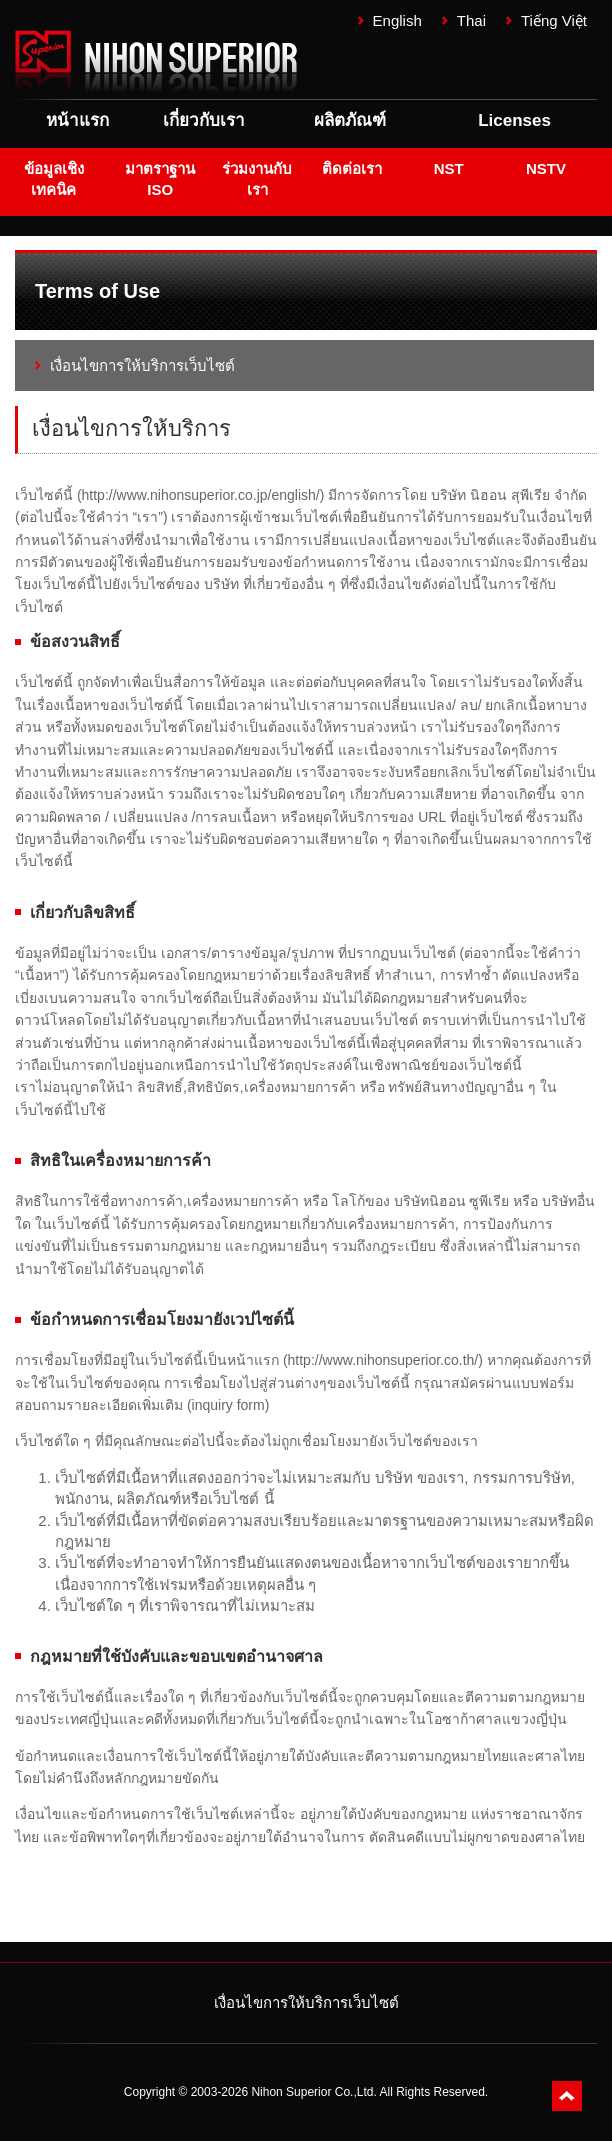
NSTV (546, 168)
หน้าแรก (77, 120)
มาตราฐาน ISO (160, 179)
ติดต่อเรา (352, 168)
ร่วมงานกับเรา (257, 179)
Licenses (514, 120)
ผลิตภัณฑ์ (350, 120)
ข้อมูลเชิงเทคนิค (54, 179)
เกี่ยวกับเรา (204, 120)
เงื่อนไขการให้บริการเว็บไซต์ (142, 365)
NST (449, 168)
